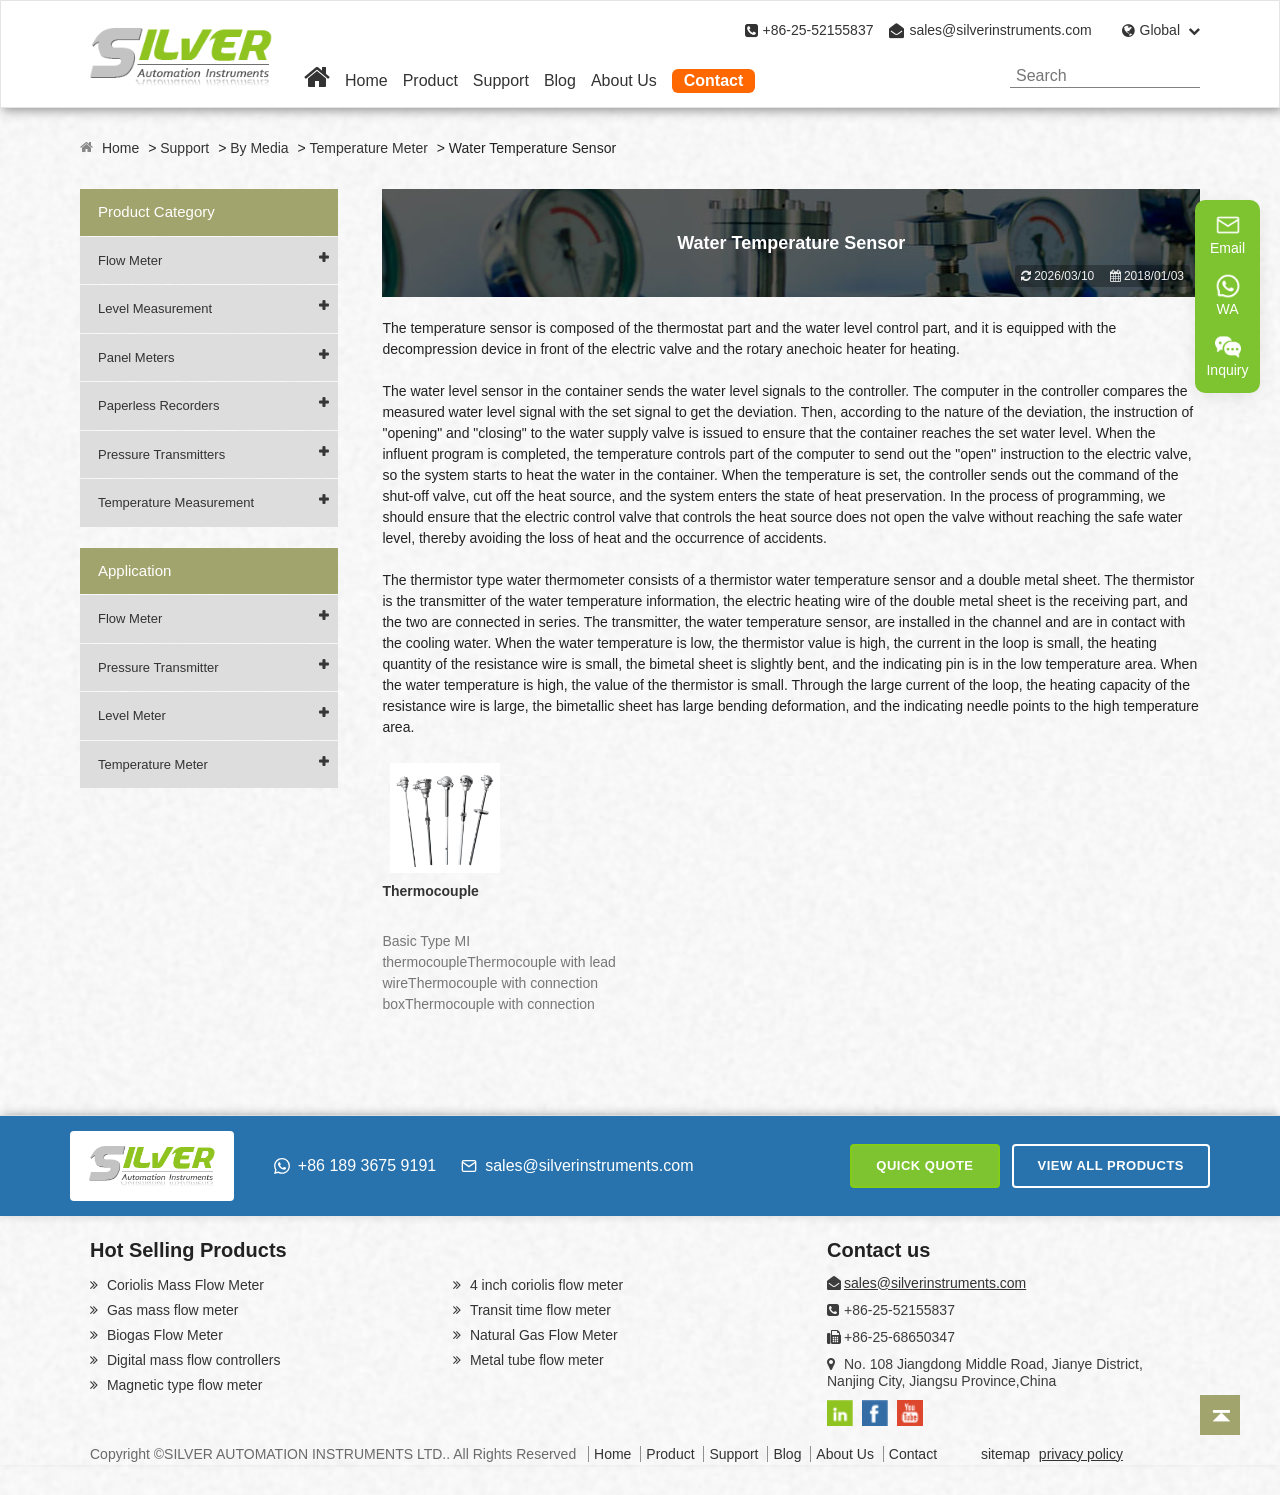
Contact (714, 80)
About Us (624, 80)
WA (1228, 295)
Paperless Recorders (158, 405)
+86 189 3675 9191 (355, 1165)
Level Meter (132, 715)
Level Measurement (155, 308)
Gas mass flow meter (170, 1310)
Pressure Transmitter (158, 667)
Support (501, 80)
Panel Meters (136, 357)
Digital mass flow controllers (191, 1360)
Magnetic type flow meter (183, 1385)
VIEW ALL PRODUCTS (1111, 1165)
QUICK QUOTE (924, 1165)
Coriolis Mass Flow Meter (183, 1285)
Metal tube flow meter (535, 1360)
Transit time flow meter (538, 1310)
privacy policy (1081, 1454)
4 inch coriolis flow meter (544, 1285)
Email (1227, 234)
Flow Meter (130, 260)
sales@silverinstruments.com (1000, 30)
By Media (259, 148)
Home (366, 80)
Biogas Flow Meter (163, 1335)
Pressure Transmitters (161, 454)
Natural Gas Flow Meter (542, 1335)
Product (430, 80)
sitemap (1005, 1454)
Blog (560, 80)
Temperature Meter (369, 148)
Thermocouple (430, 891)
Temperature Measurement (176, 502)
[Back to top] (1220, 1415)
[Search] (1177, 75)
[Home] (317, 80)
